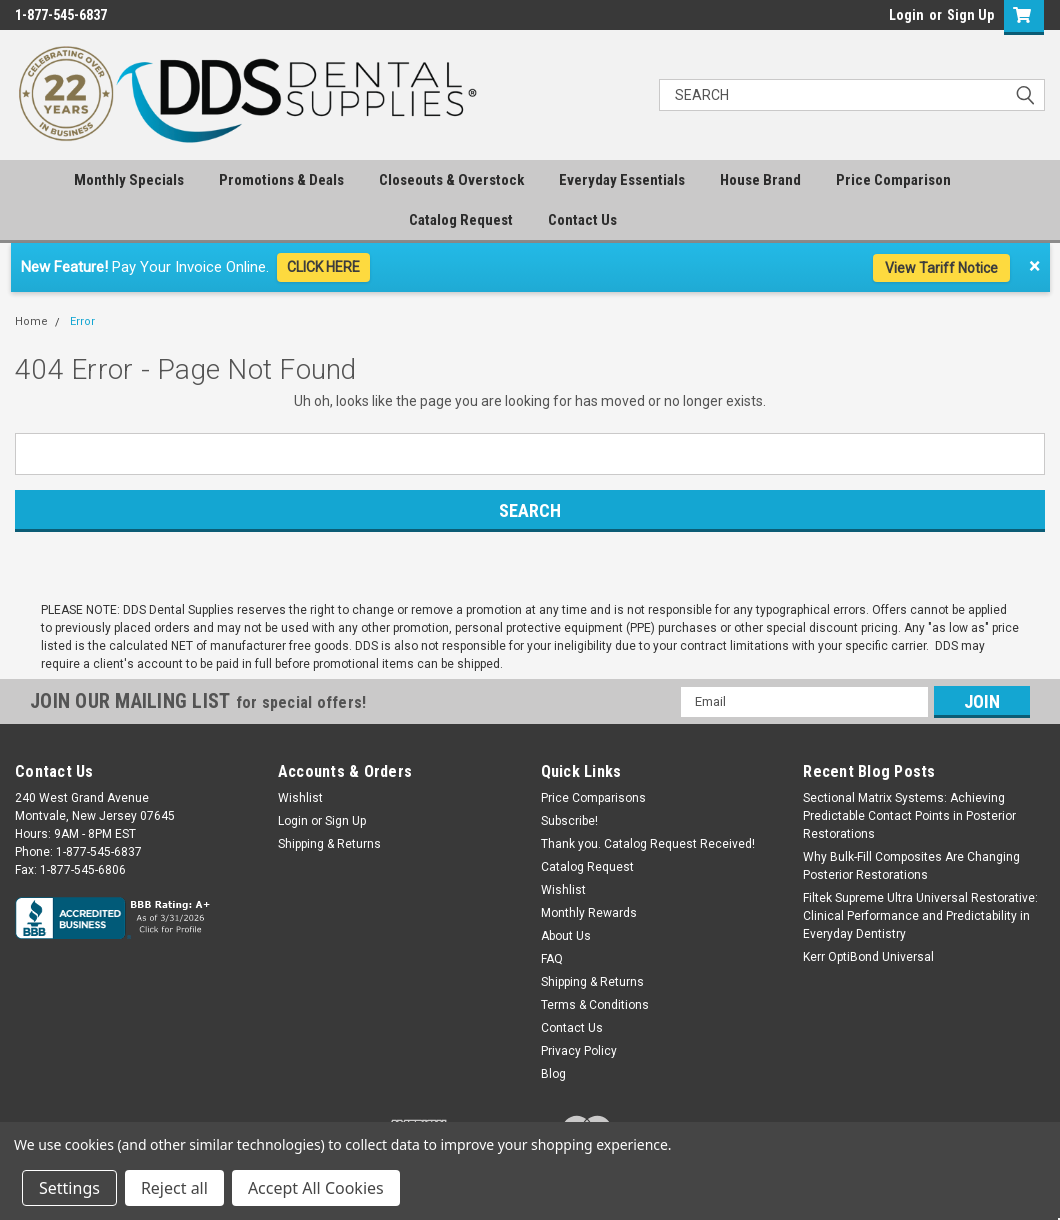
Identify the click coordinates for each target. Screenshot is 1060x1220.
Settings (69, 1188)
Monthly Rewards (589, 913)
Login (906, 15)
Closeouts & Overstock (451, 180)
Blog (553, 1074)
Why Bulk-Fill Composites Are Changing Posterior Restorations (911, 866)
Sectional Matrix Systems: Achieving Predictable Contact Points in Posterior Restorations (909, 816)
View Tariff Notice (941, 268)
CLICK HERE (323, 267)
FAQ (552, 959)
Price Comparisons (593, 798)
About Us (566, 936)
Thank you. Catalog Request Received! (648, 844)
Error (82, 321)
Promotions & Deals (281, 180)
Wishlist (300, 798)
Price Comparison (893, 180)
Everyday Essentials (622, 180)
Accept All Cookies (316, 1188)
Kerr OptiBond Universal (868, 957)
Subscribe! (569, 821)
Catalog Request (461, 220)
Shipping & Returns (329, 844)
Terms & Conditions (595, 1005)
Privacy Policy (579, 1051)
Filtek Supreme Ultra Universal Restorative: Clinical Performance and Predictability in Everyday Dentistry (920, 916)
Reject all (174, 1188)
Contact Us (582, 220)
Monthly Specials (129, 180)
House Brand (760, 180)
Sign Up (970, 15)
